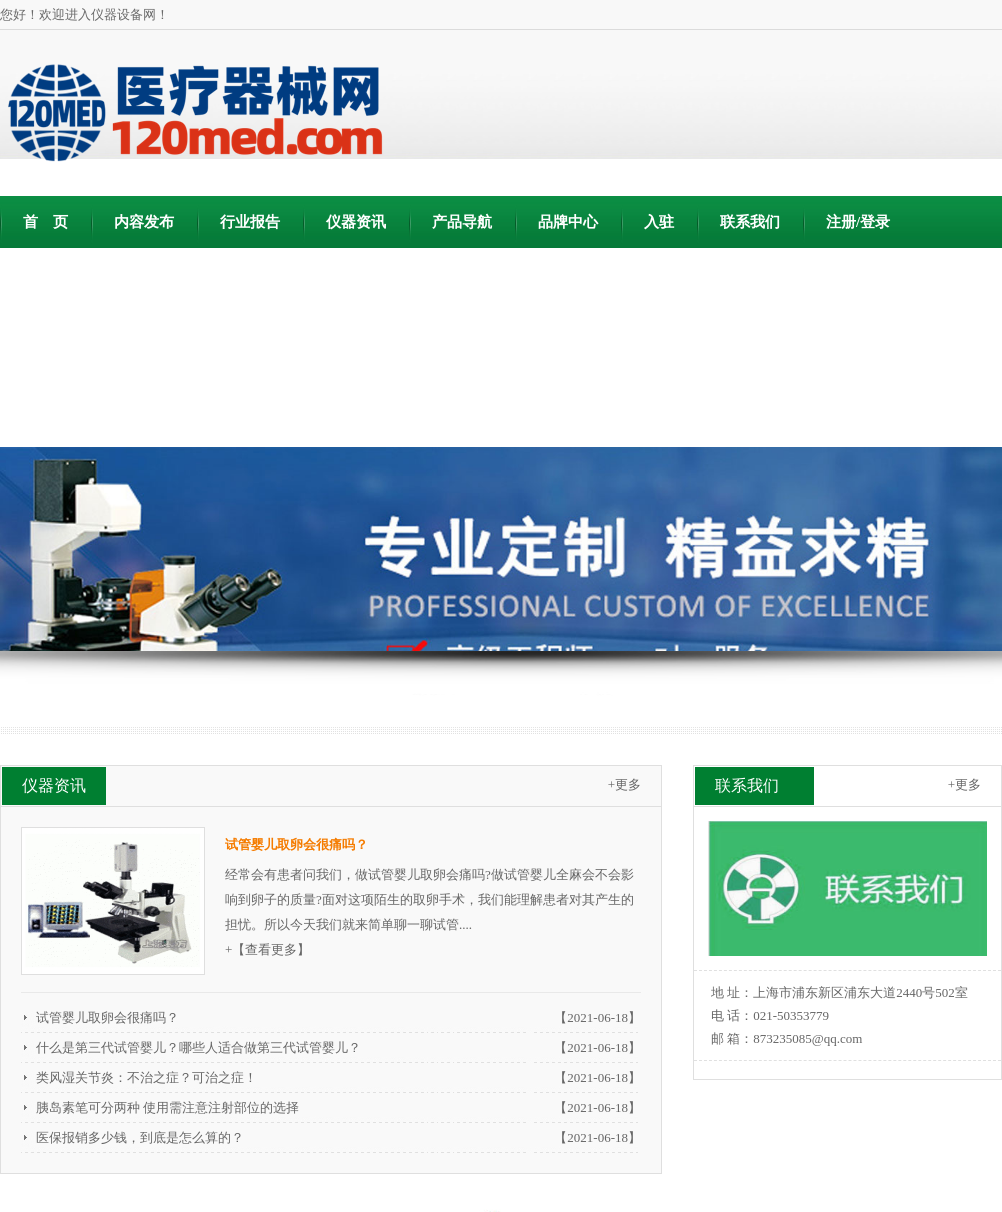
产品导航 (462, 222)
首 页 (45, 222)
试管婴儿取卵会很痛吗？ (107, 1017)
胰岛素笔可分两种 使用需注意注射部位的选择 (167, 1107)
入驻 (659, 222)
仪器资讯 (356, 222)
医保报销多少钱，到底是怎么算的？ (140, 1137)
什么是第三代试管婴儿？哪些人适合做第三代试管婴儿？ (198, 1047)
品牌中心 (568, 222)
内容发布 (144, 222)
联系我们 (750, 222)
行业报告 (250, 222)
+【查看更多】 (267, 949)
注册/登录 (858, 222)
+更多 (624, 784)
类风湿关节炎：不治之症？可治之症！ (146, 1077)
